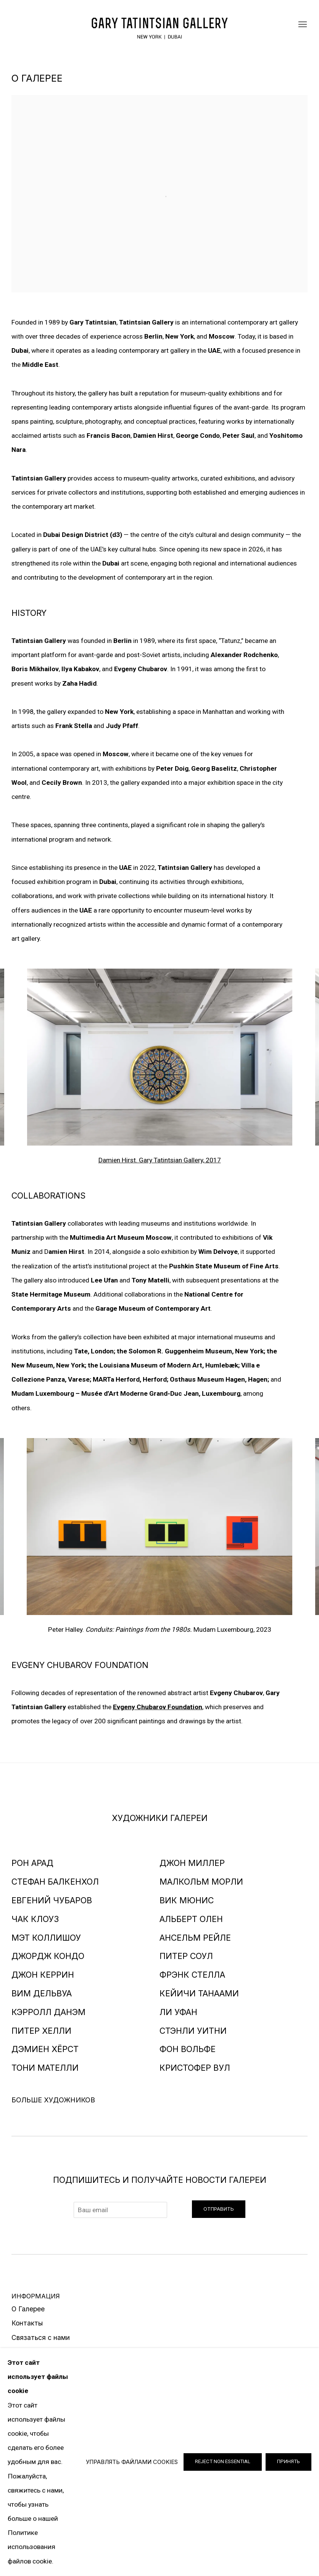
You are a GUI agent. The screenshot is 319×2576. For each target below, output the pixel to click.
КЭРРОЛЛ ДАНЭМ (48, 2012)
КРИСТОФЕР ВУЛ (195, 2068)
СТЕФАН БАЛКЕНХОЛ (55, 1882)
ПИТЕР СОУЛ (186, 1956)
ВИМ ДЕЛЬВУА (41, 1993)
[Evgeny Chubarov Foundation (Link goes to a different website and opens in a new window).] (157, 1707)
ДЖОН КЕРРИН (42, 1975)
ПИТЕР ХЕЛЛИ (41, 2031)
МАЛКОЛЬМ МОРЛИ (201, 1882)
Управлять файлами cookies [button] (132, 2462)
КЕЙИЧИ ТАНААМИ (199, 1993)
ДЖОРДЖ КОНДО (47, 1956)
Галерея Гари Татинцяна (159, 25)
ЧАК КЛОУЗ (35, 1919)
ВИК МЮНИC (187, 1900)
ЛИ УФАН (178, 2012)
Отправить (218, 2209)
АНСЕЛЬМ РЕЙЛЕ (195, 1938)
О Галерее (28, 2309)
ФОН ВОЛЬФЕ (188, 2049)
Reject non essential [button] (222, 2461)
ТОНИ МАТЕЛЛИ (45, 2068)
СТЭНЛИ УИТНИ (193, 2031)
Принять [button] (288, 2461)
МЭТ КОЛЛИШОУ (46, 1938)
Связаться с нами (40, 2337)
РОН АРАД (32, 1863)
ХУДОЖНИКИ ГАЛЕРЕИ (160, 1818)
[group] (160, 1057)
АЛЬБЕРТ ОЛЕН (191, 1919)
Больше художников (53, 2100)
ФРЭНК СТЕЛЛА (192, 1975)
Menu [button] (302, 25)
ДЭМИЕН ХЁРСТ (45, 2049)
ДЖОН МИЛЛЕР (192, 1863)
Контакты (27, 2323)
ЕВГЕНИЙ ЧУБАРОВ (51, 1900)
